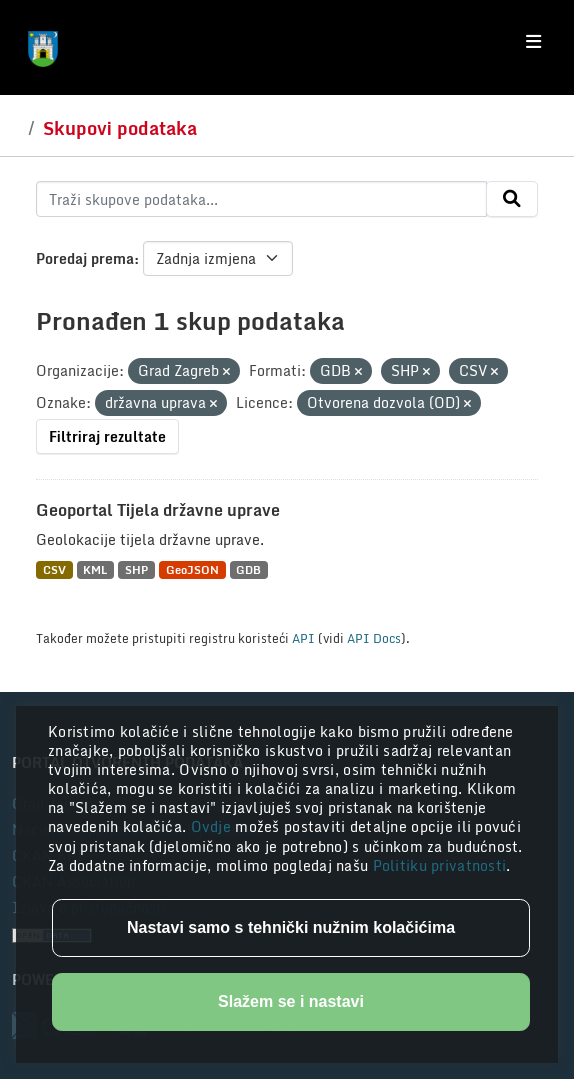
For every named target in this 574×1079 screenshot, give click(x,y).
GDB (248, 569)
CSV (54, 569)
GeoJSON (192, 569)
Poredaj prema (85, 258)
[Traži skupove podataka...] (261, 199)
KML (95, 569)
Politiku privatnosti (440, 865)
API (303, 638)
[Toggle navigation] (533, 42)
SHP (136, 569)
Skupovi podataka (120, 128)
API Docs (374, 638)
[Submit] (512, 199)
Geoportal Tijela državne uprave (158, 510)
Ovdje (213, 826)
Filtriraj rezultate (107, 436)
